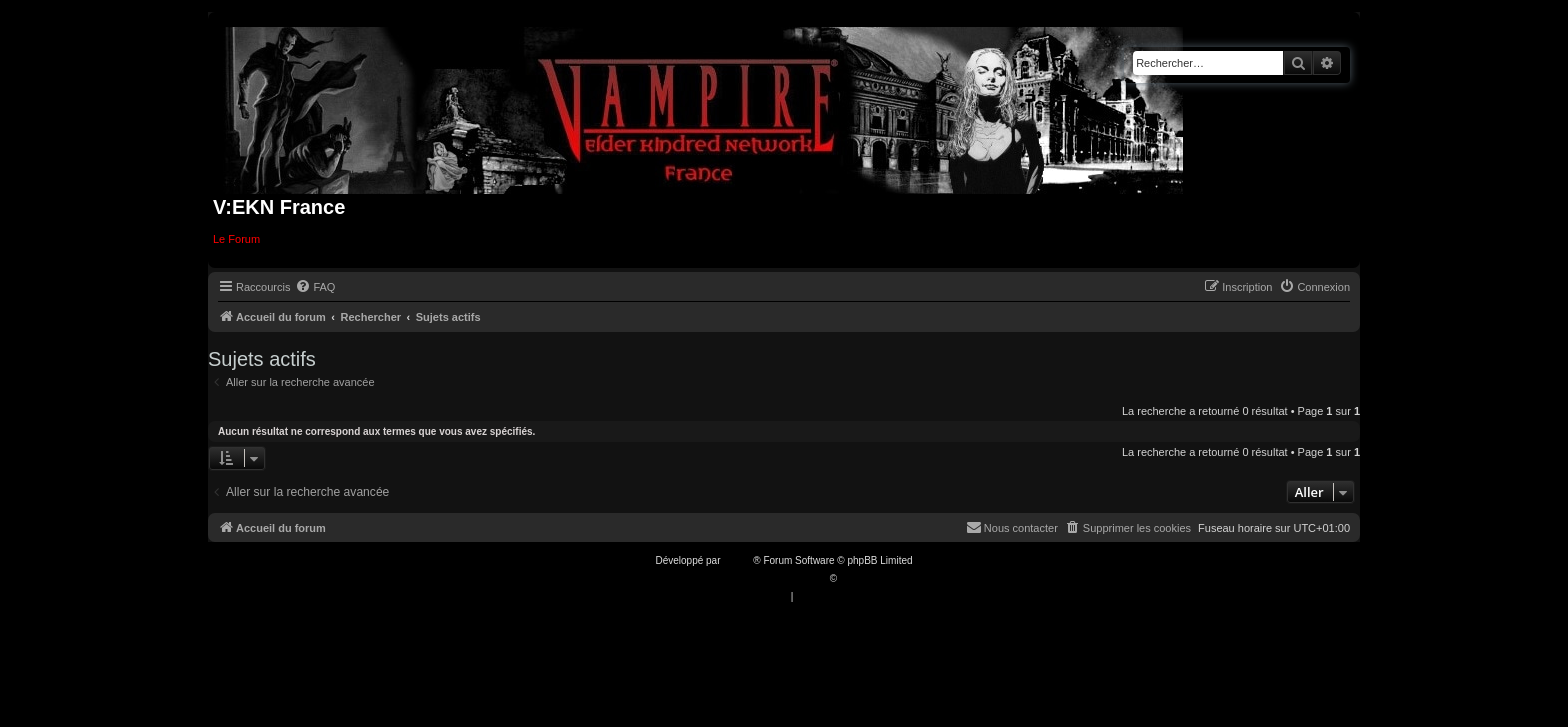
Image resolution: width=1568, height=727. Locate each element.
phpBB (738, 560)
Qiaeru (855, 578)
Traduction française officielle (762, 578)
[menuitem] (315, 287)
